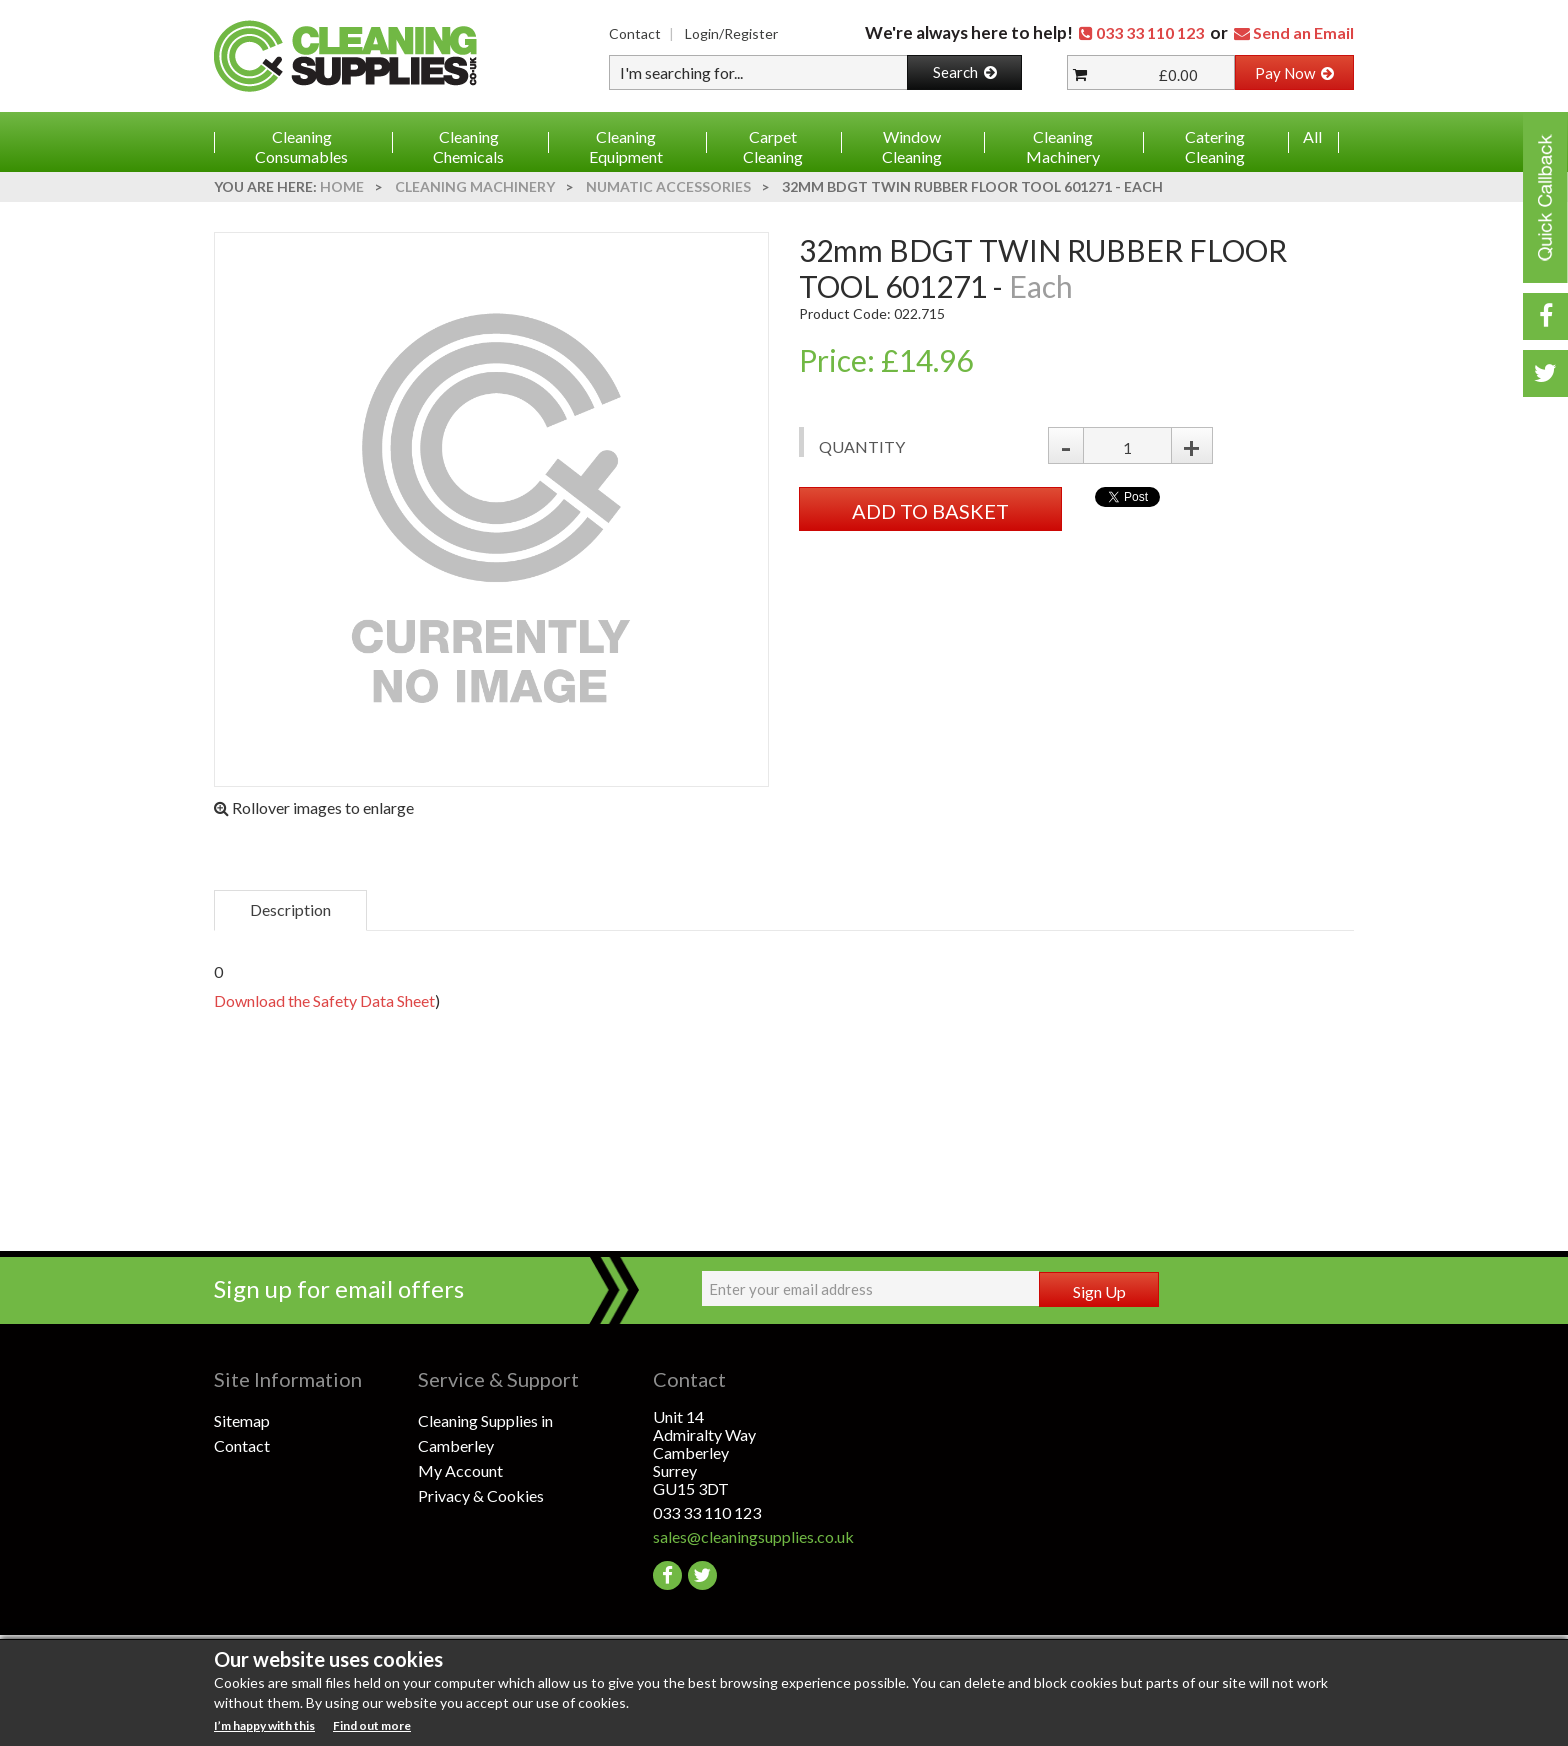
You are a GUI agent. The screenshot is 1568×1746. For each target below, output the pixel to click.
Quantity (862, 446)
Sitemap (242, 1420)
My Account (460, 1470)
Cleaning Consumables (301, 146)
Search (965, 72)
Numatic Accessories (668, 186)
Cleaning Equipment (626, 146)
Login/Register (731, 33)
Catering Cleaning (1215, 146)
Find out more (372, 1725)
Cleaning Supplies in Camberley (485, 1433)
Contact (635, 33)
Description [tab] (290, 909)
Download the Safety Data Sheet (324, 1000)
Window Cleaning (912, 146)
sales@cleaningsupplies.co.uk (753, 1536)
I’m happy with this (264, 1725)
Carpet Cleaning (773, 146)
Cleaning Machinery (1063, 146)
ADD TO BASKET (930, 511)
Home (342, 186)
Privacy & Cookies (481, 1495)
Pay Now (1294, 73)
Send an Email (1303, 32)
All (1312, 136)
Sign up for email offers (339, 1288)
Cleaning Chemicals (468, 146)
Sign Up (1099, 1291)
